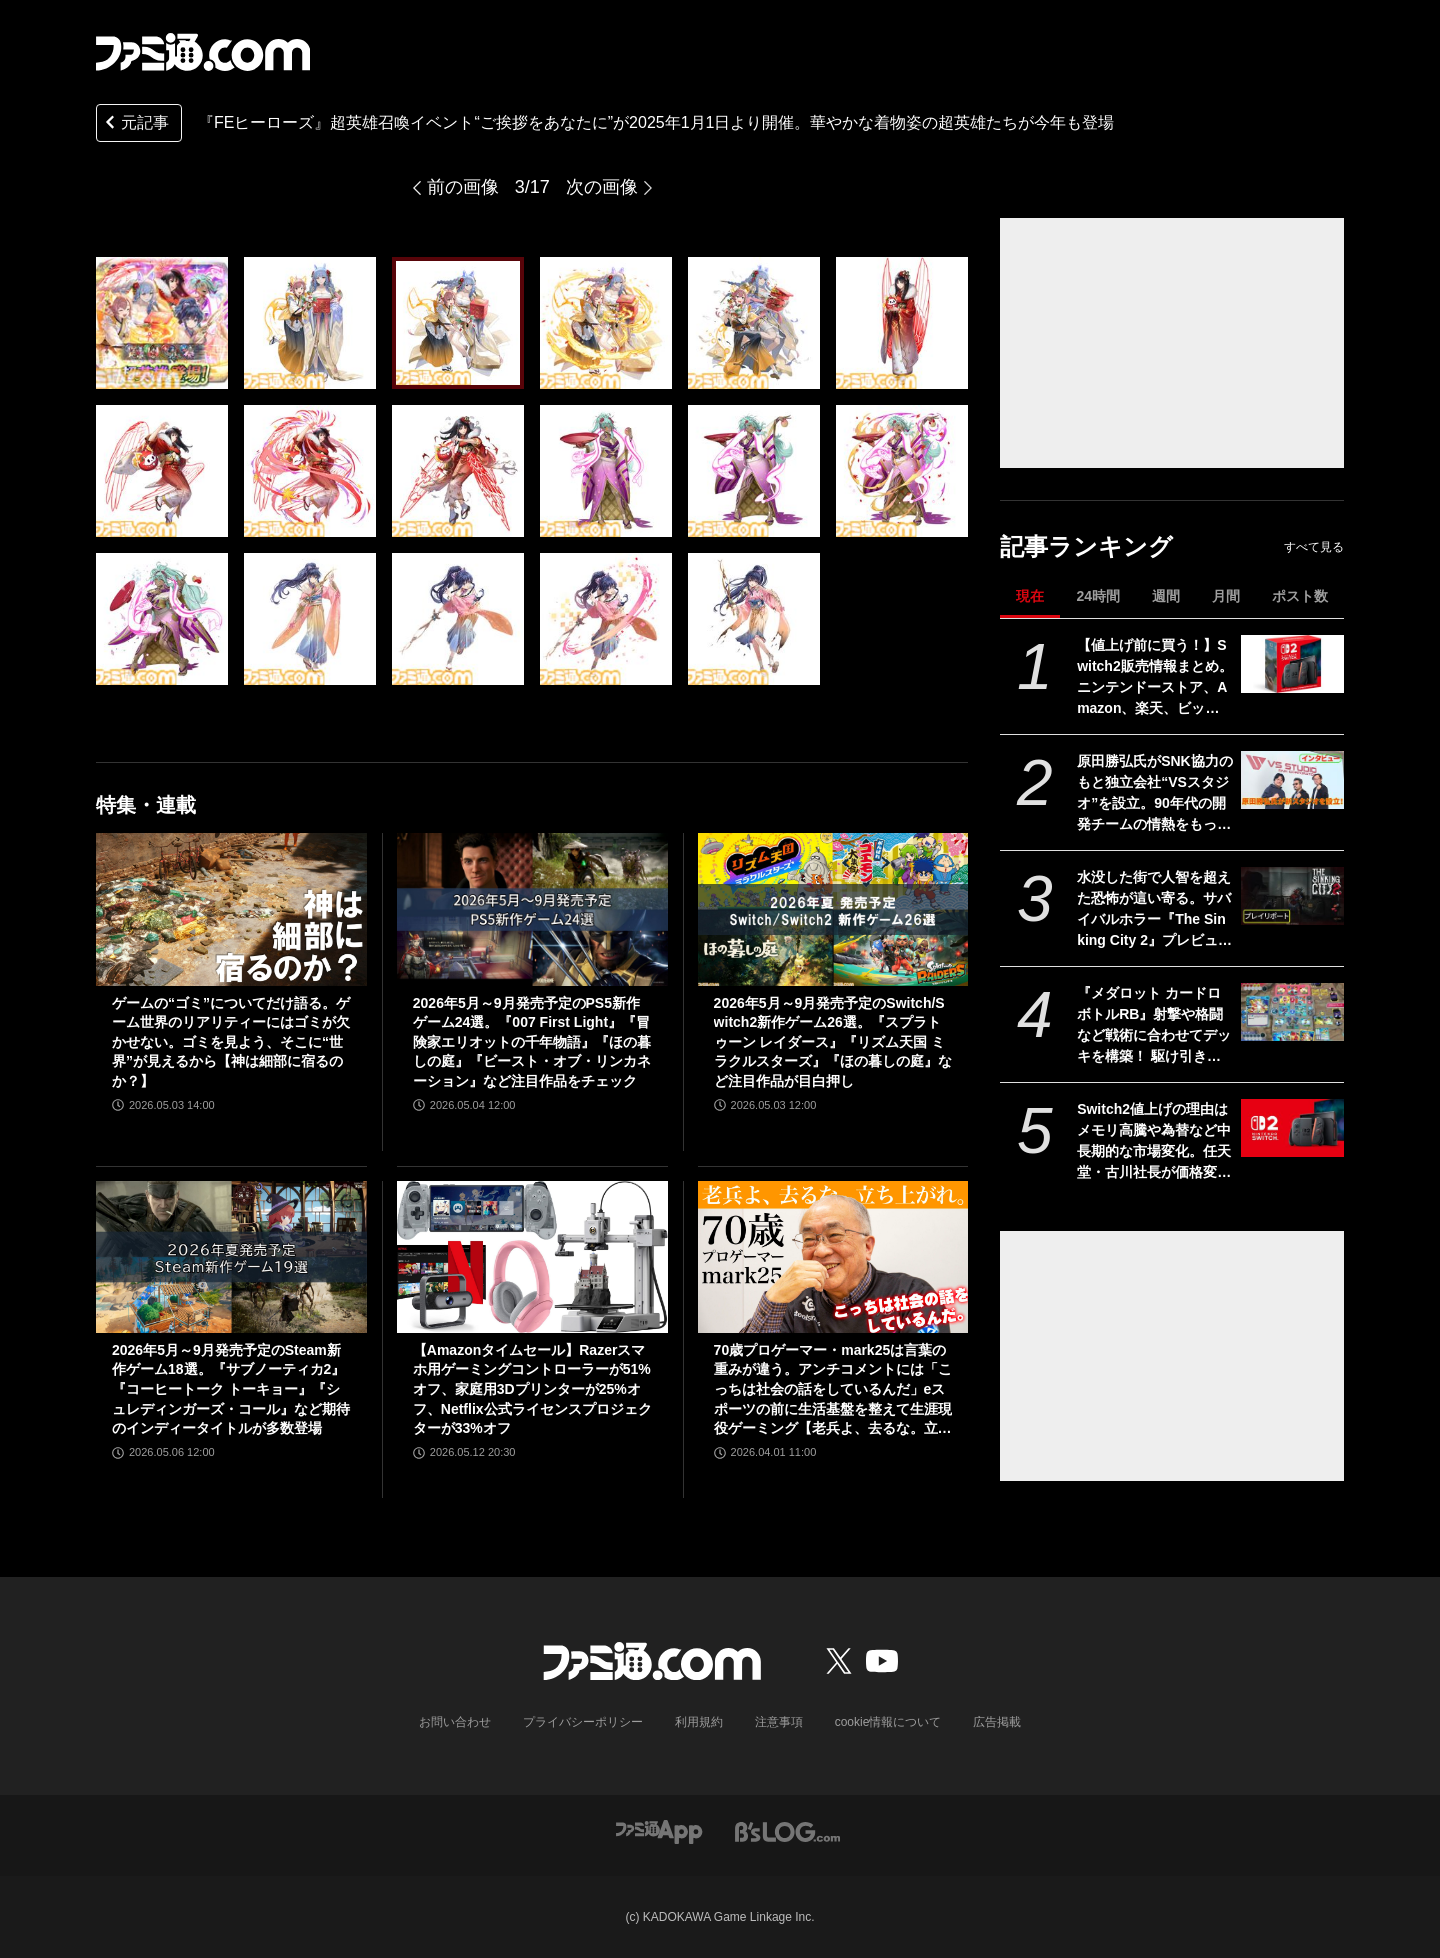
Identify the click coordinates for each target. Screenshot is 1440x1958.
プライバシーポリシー (583, 1722)
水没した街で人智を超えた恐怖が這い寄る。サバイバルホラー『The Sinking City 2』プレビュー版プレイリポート (1154, 910)
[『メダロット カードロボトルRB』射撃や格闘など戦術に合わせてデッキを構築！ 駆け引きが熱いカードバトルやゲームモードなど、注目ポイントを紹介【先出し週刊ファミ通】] (1292, 1012)
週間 (1166, 596)
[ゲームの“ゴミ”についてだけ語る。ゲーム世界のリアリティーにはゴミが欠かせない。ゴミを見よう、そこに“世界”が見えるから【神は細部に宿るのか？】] (231, 909)
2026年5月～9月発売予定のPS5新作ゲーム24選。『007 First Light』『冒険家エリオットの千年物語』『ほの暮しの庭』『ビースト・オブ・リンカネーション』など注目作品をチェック (532, 1042)
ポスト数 (1300, 596)
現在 (1030, 596)
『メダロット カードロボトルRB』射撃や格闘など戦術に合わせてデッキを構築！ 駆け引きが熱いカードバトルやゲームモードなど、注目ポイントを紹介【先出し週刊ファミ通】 (1154, 1026)
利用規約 (699, 1722)
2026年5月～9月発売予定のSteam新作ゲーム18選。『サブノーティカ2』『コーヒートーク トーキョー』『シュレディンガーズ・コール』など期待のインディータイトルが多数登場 (231, 1389)
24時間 (1098, 596)
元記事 (135, 124)
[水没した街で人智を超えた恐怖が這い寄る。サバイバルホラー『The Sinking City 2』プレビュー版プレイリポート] (1292, 896)
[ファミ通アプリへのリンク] (659, 1830)
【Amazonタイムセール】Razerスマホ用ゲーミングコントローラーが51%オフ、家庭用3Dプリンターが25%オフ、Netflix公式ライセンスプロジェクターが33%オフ (532, 1389)
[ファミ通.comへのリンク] (203, 52)
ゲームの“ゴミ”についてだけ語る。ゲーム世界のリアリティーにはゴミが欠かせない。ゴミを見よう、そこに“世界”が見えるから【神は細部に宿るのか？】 (231, 1042)
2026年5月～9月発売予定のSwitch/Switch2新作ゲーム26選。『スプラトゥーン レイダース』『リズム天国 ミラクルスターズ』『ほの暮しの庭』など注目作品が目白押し (833, 1042)
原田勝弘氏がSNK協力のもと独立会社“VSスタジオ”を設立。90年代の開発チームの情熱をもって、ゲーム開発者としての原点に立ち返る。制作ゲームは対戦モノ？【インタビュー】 (1155, 794)
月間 (1226, 596)
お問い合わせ (455, 1722)
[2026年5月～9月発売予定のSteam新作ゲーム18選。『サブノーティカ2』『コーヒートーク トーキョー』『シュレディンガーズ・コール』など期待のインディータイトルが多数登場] (231, 1257)
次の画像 (602, 187)
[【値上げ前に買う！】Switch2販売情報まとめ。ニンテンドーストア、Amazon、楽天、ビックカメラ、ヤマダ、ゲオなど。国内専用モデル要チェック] (1292, 664)
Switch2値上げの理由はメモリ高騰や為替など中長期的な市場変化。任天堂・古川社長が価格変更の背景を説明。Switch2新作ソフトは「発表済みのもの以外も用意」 (1154, 1142)
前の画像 (463, 187)
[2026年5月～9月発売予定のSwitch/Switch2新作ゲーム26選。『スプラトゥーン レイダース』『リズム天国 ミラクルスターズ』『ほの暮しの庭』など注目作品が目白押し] (833, 909)
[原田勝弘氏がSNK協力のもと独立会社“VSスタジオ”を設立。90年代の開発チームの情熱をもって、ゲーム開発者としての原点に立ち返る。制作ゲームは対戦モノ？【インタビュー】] (1292, 780)
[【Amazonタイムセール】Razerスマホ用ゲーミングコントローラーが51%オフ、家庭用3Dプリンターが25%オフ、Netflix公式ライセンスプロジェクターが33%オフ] (532, 1257)
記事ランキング (1086, 546)
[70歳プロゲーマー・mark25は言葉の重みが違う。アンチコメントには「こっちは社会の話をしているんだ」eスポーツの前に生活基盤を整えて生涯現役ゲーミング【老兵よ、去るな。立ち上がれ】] (833, 1257)
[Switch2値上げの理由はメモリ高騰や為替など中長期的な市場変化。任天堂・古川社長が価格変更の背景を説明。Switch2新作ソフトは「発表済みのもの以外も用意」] (1292, 1128)
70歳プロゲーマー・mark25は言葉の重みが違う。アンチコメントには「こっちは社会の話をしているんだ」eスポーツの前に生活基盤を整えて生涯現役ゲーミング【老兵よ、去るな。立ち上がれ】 (833, 1390)
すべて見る (1314, 547)
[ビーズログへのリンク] (787, 1830)
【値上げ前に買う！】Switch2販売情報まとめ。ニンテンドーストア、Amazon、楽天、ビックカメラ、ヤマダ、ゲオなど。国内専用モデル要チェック (1155, 678)
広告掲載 (997, 1722)
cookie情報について (888, 1722)
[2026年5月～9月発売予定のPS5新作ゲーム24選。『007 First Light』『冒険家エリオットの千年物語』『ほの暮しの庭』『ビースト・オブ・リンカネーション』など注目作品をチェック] (532, 909)
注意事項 (779, 1722)
